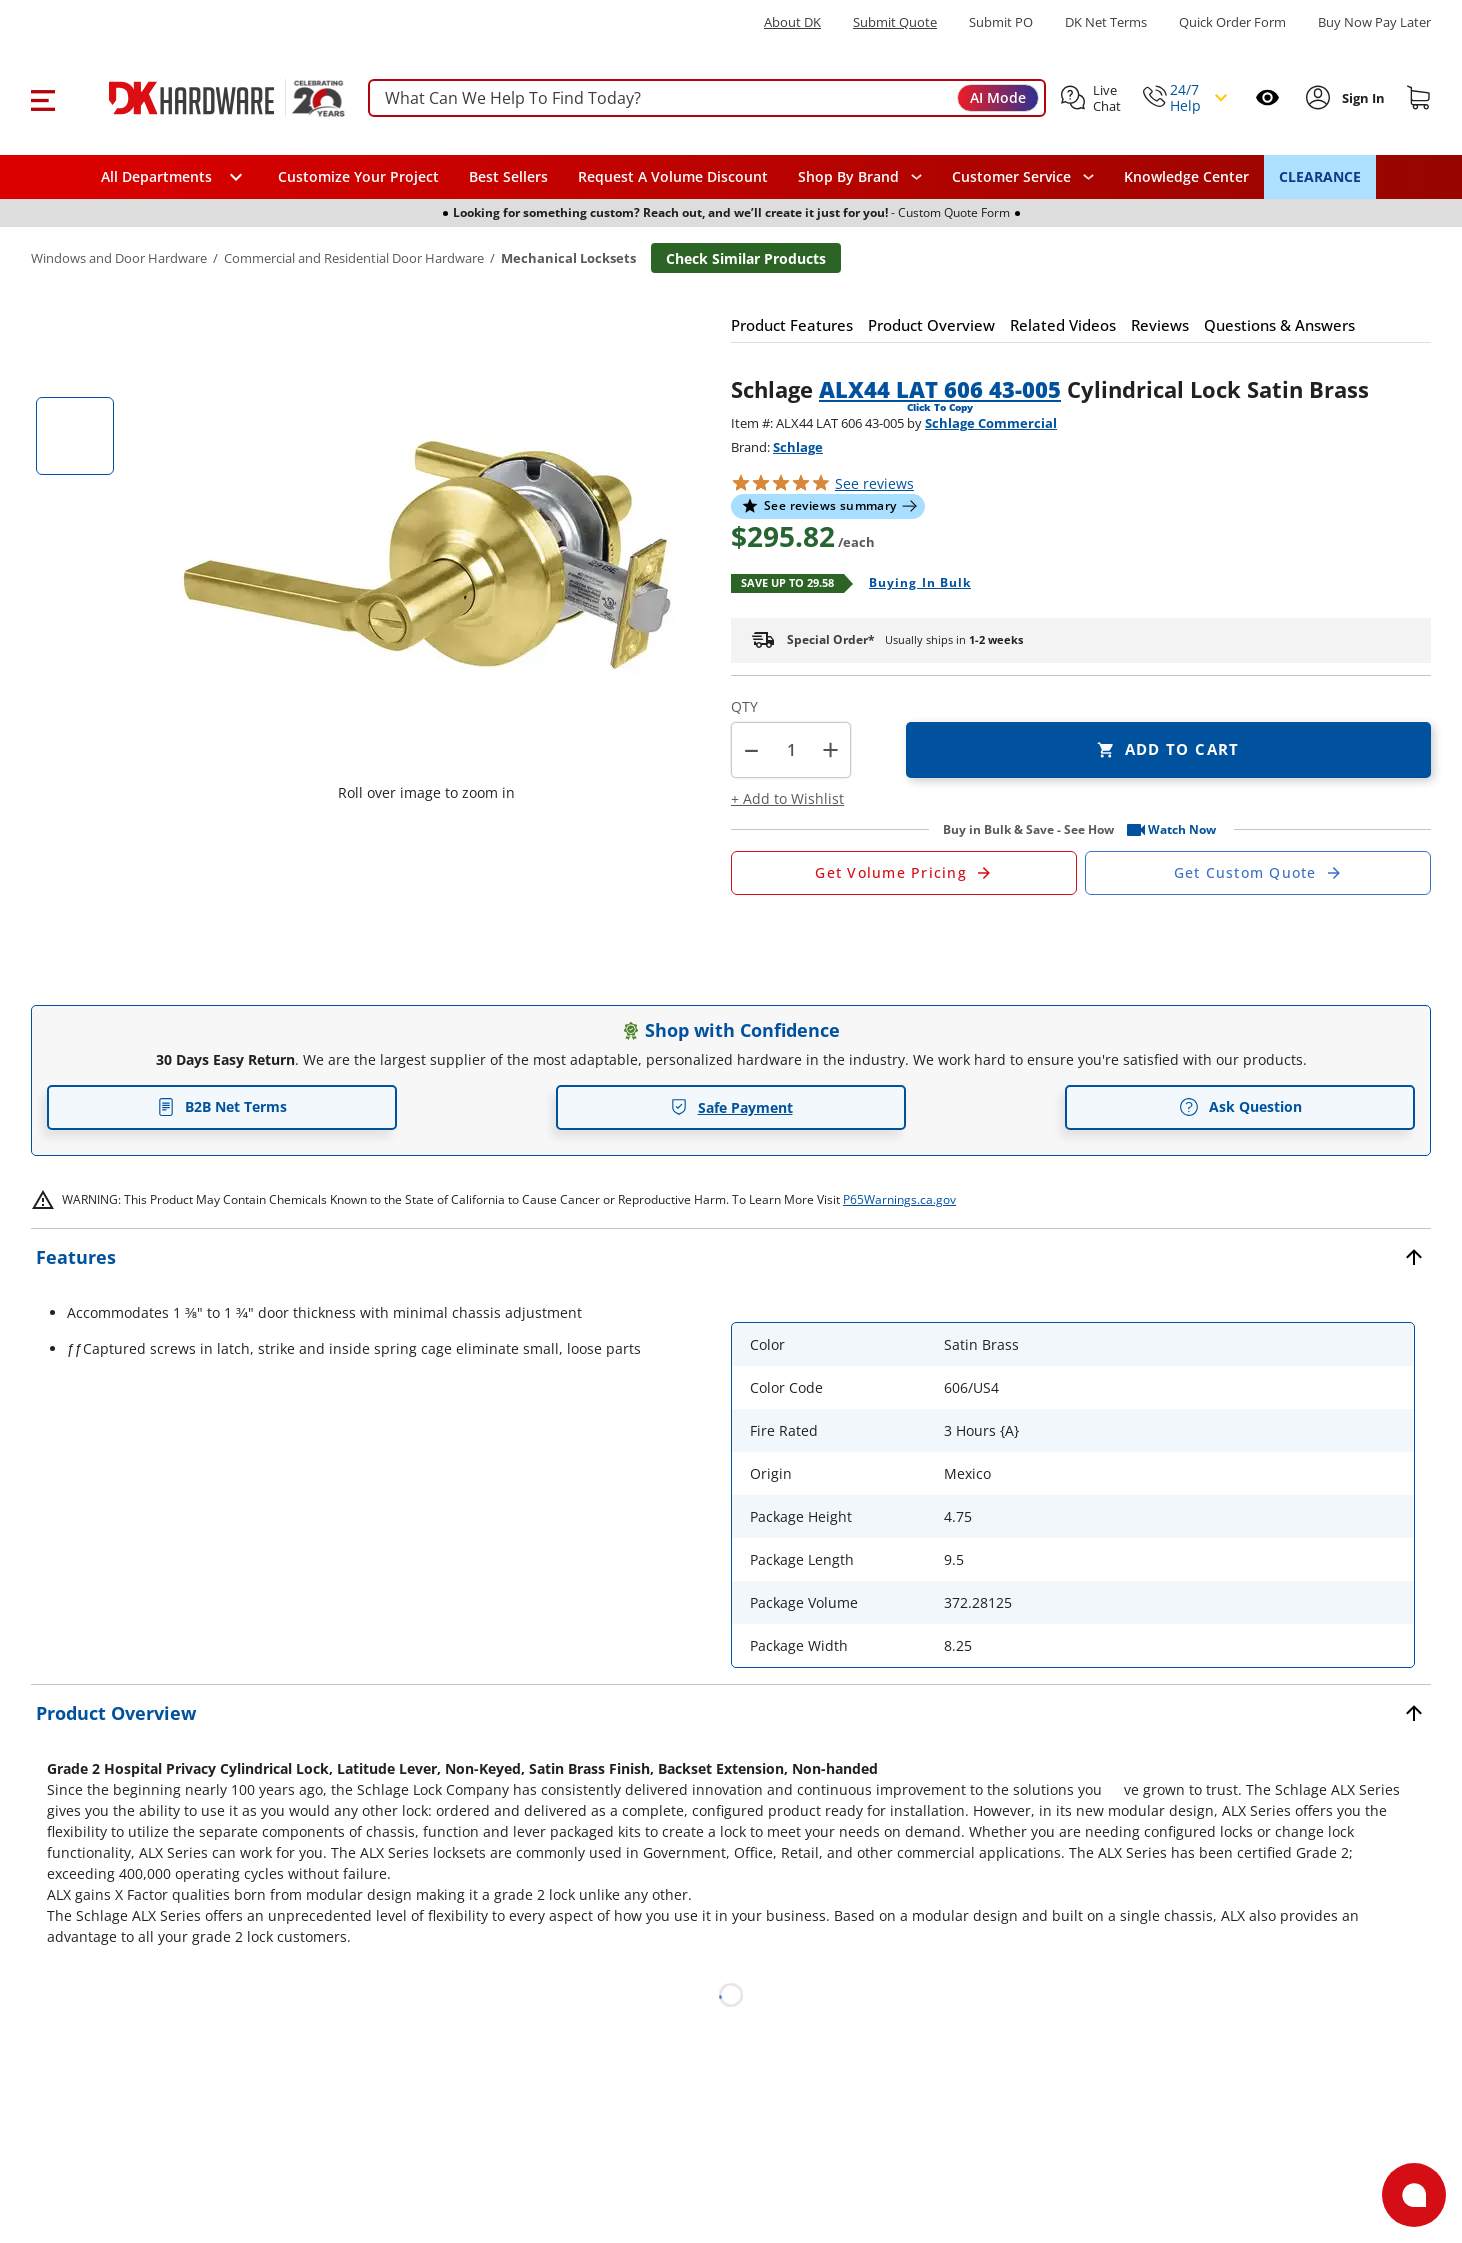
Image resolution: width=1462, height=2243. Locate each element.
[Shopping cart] (1419, 98)
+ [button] (830, 749)
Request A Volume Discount (673, 176)
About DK (792, 22)
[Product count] (791, 750)
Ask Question (1240, 1107)
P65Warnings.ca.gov (899, 1199)
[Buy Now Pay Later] (1374, 22)
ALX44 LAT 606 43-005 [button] (940, 389)
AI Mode (998, 97)
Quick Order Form (1232, 22)
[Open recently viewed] (1267, 97)
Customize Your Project (358, 176)
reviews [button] (874, 483)
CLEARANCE (1320, 176)
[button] (42, 98)
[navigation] (1023, 177)
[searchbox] (707, 98)
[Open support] (1414, 2195)
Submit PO (1001, 22)
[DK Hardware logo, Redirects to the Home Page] (204, 98)
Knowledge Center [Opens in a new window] (1186, 176)
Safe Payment (731, 1107)
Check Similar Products (746, 258)
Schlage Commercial (991, 423)
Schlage (798, 447)
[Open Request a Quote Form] (904, 873)
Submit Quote (895, 22)
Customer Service (1011, 177)
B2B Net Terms (222, 1106)
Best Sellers (508, 176)
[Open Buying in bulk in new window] (912, 584)
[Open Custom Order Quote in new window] (1258, 873)
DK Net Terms (1106, 22)
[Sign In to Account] (1361, 98)
